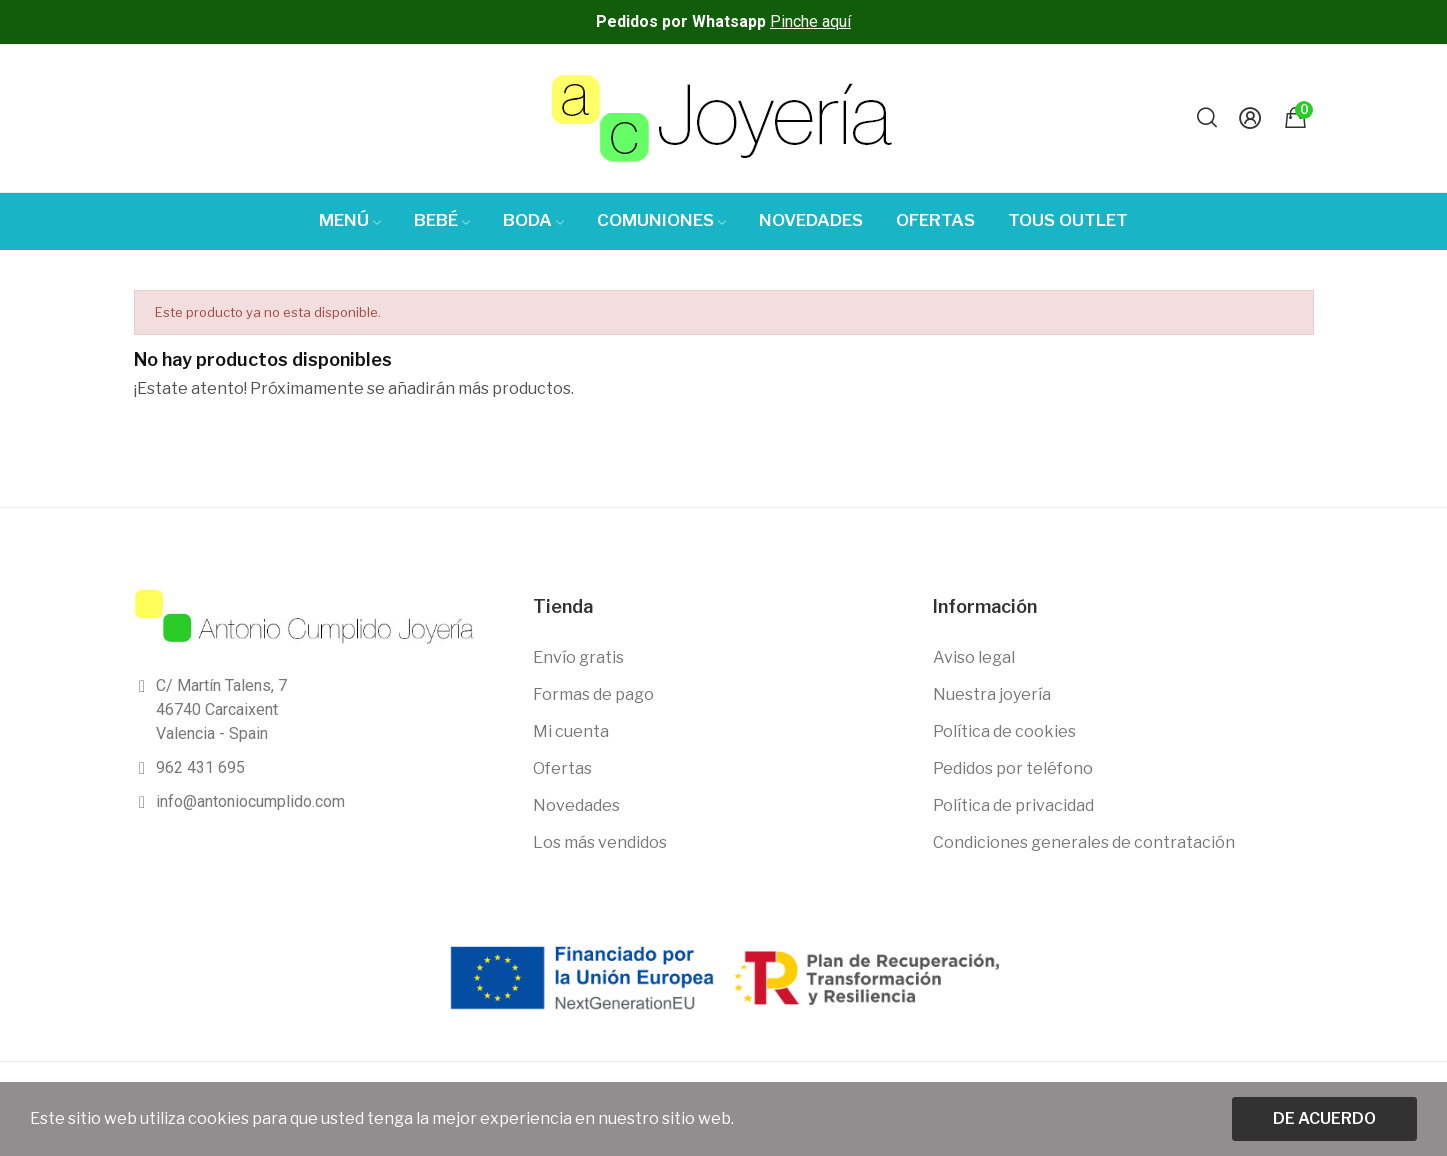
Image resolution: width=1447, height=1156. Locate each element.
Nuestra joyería (992, 694)
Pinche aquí (810, 21)
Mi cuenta (571, 731)
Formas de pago (593, 694)
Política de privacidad (1013, 805)
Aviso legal (974, 657)
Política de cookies (1004, 731)
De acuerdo (1324, 1118)
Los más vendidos (600, 842)
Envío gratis (578, 657)
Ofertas (562, 768)
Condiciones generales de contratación (1084, 842)
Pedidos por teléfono (1013, 768)
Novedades (576, 805)
